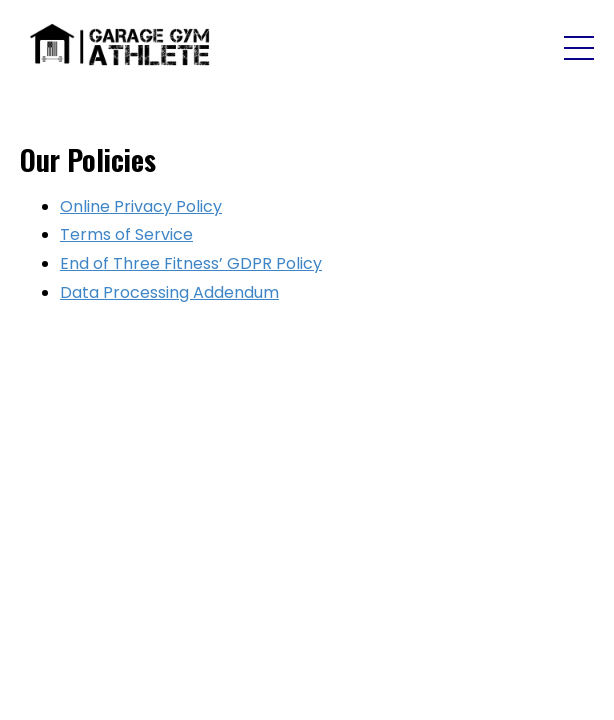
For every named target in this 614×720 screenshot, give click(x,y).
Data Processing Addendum (169, 292)
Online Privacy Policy (141, 206)
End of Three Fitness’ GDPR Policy (191, 263)
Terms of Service (126, 234)
